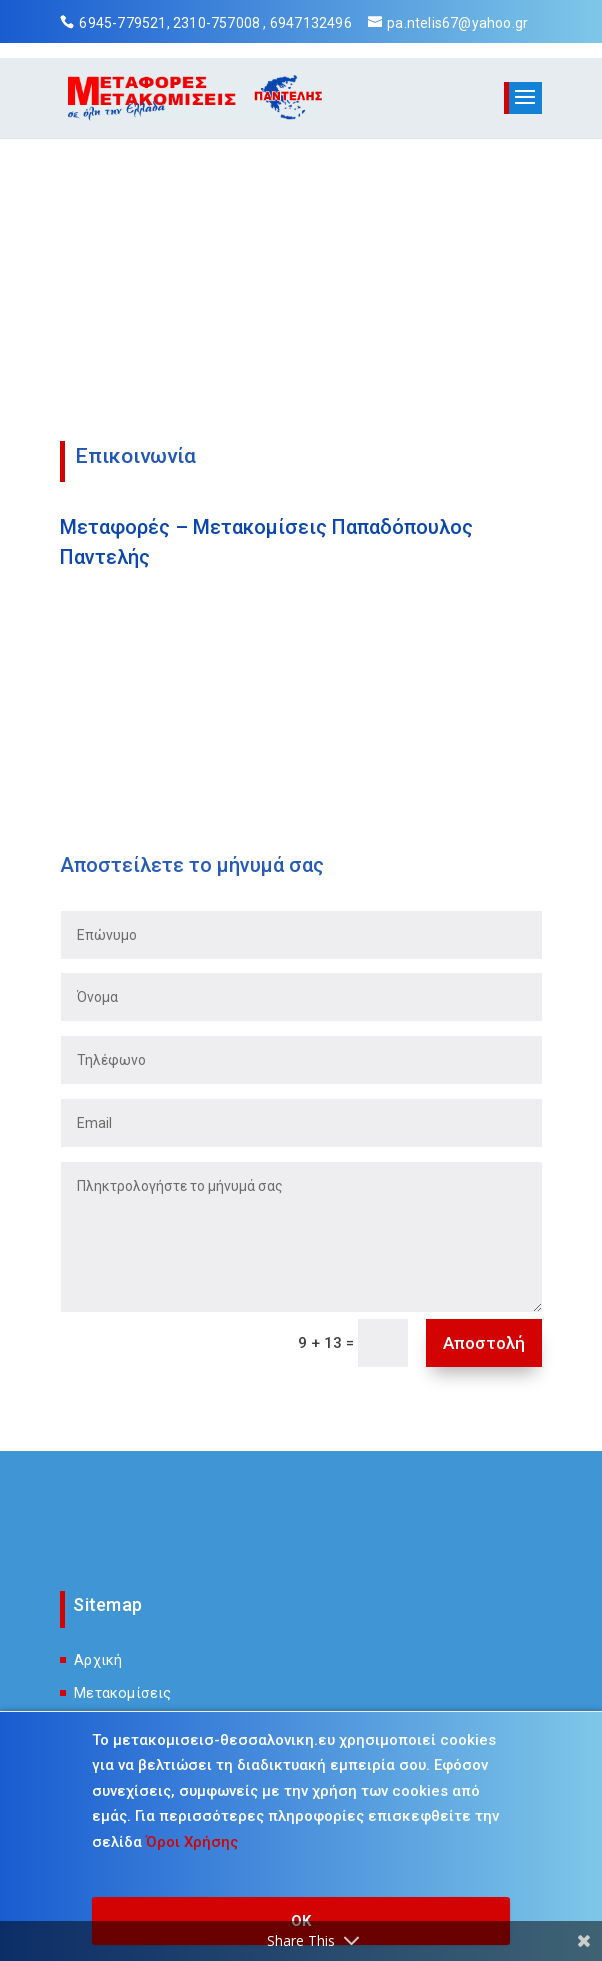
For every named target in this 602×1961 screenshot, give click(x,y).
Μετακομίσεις (122, 1693)
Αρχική (98, 1660)
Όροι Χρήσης (192, 1842)
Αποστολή (484, 1343)
